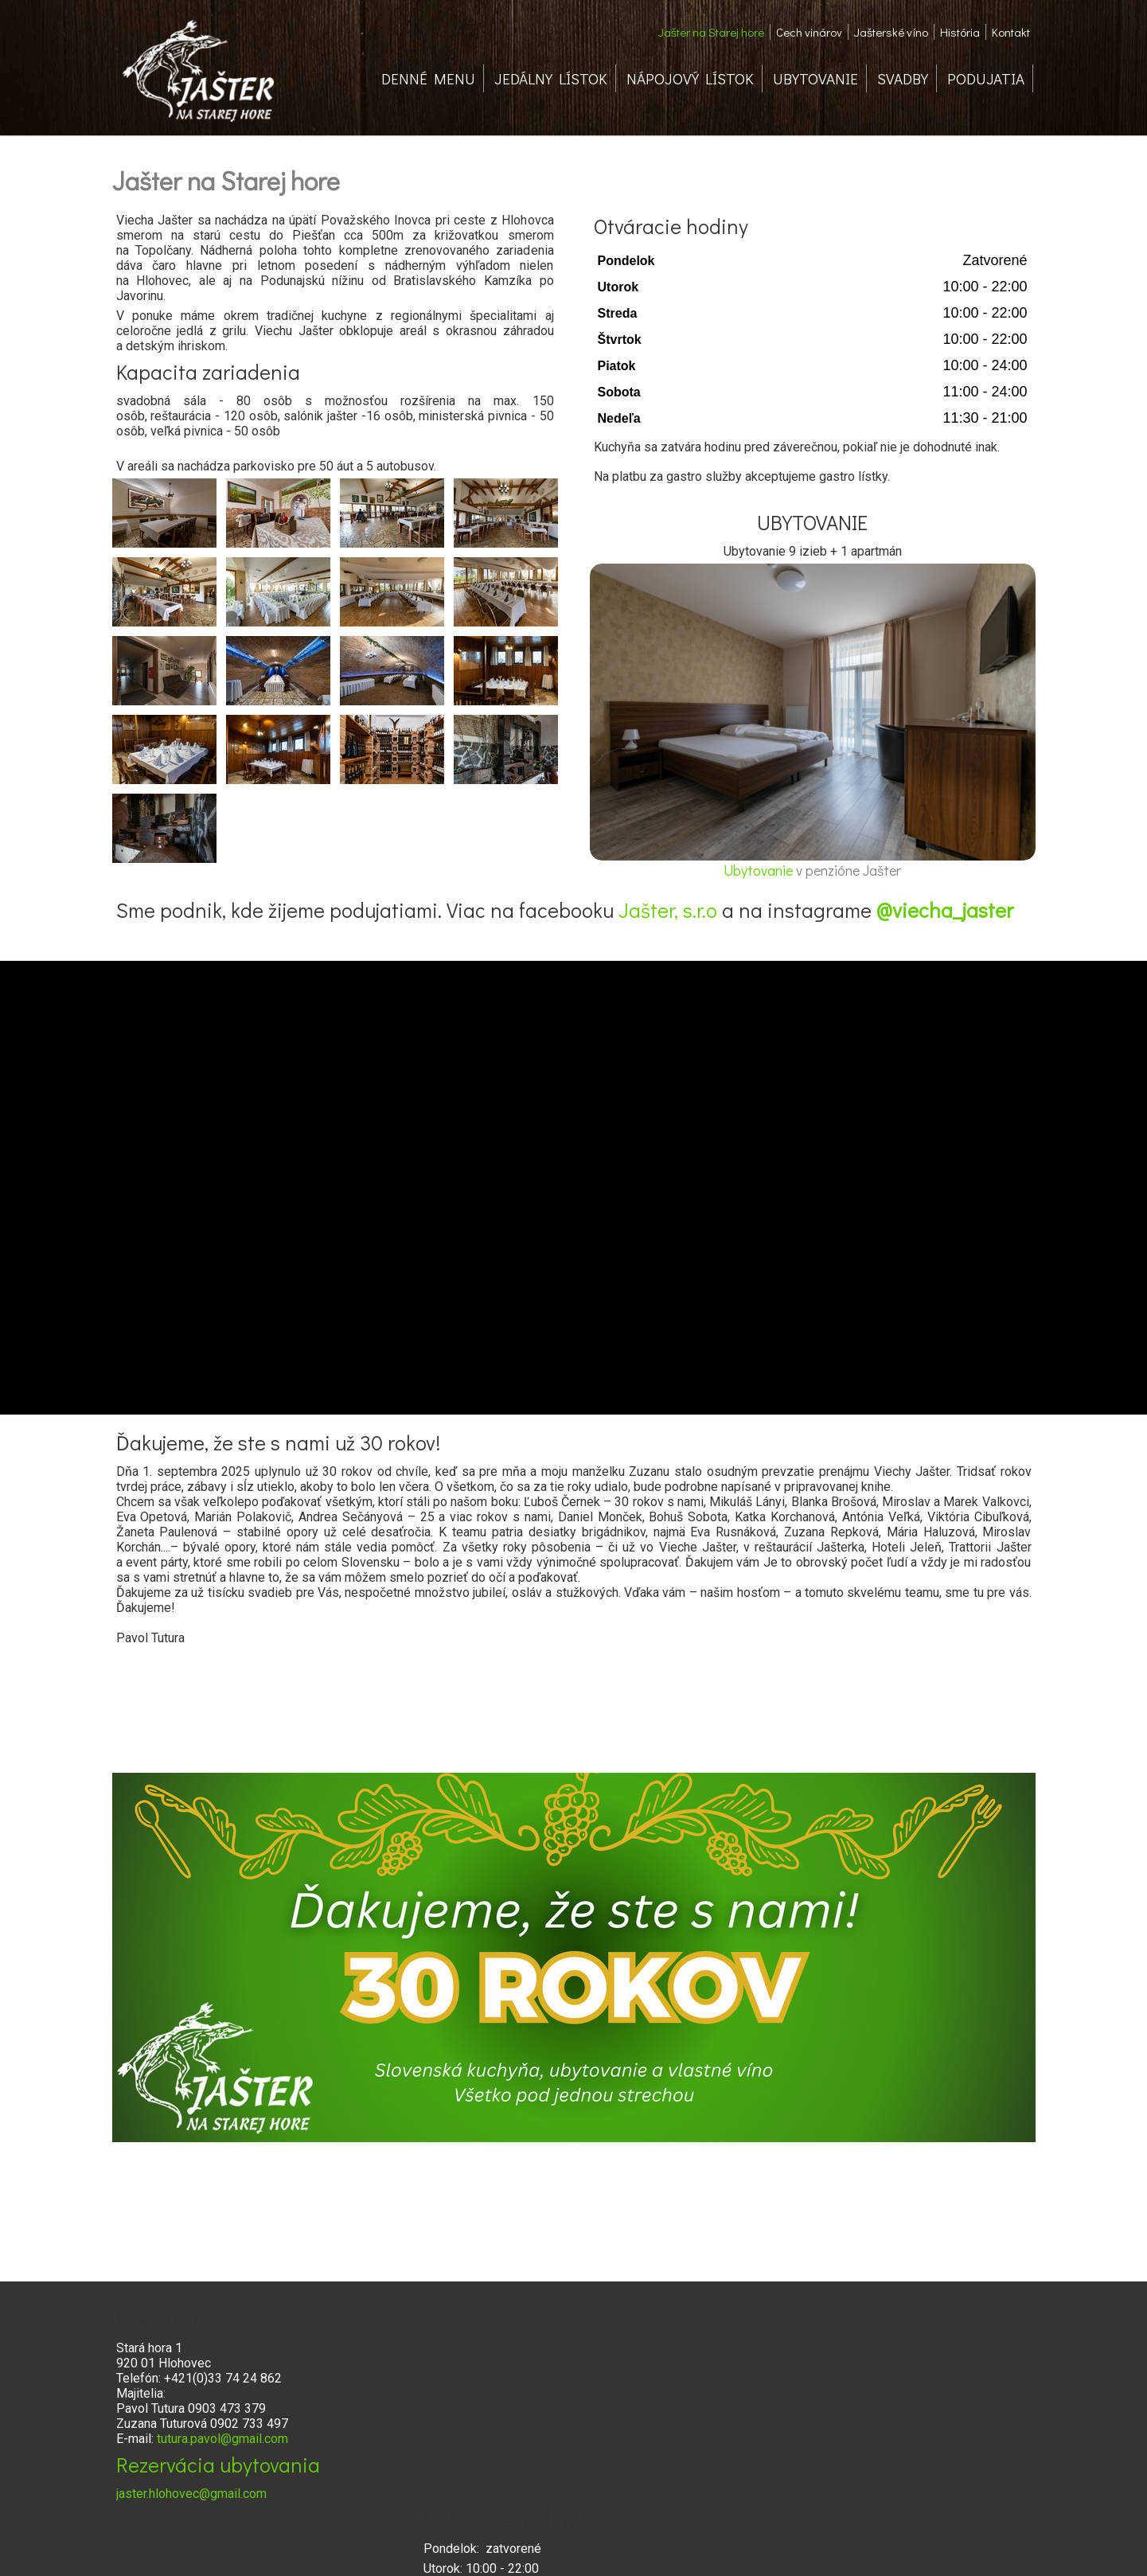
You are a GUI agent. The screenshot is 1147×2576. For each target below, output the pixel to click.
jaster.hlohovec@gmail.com (191, 2493)
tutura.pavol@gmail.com (222, 2438)
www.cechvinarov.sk (764, 2471)
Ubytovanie (760, 870)
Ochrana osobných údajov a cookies (690, 2545)
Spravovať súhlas (813, 2545)
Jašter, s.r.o (667, 909)
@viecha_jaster (944, 909)
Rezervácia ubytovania (218, 2464)
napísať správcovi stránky (550, 2545)
